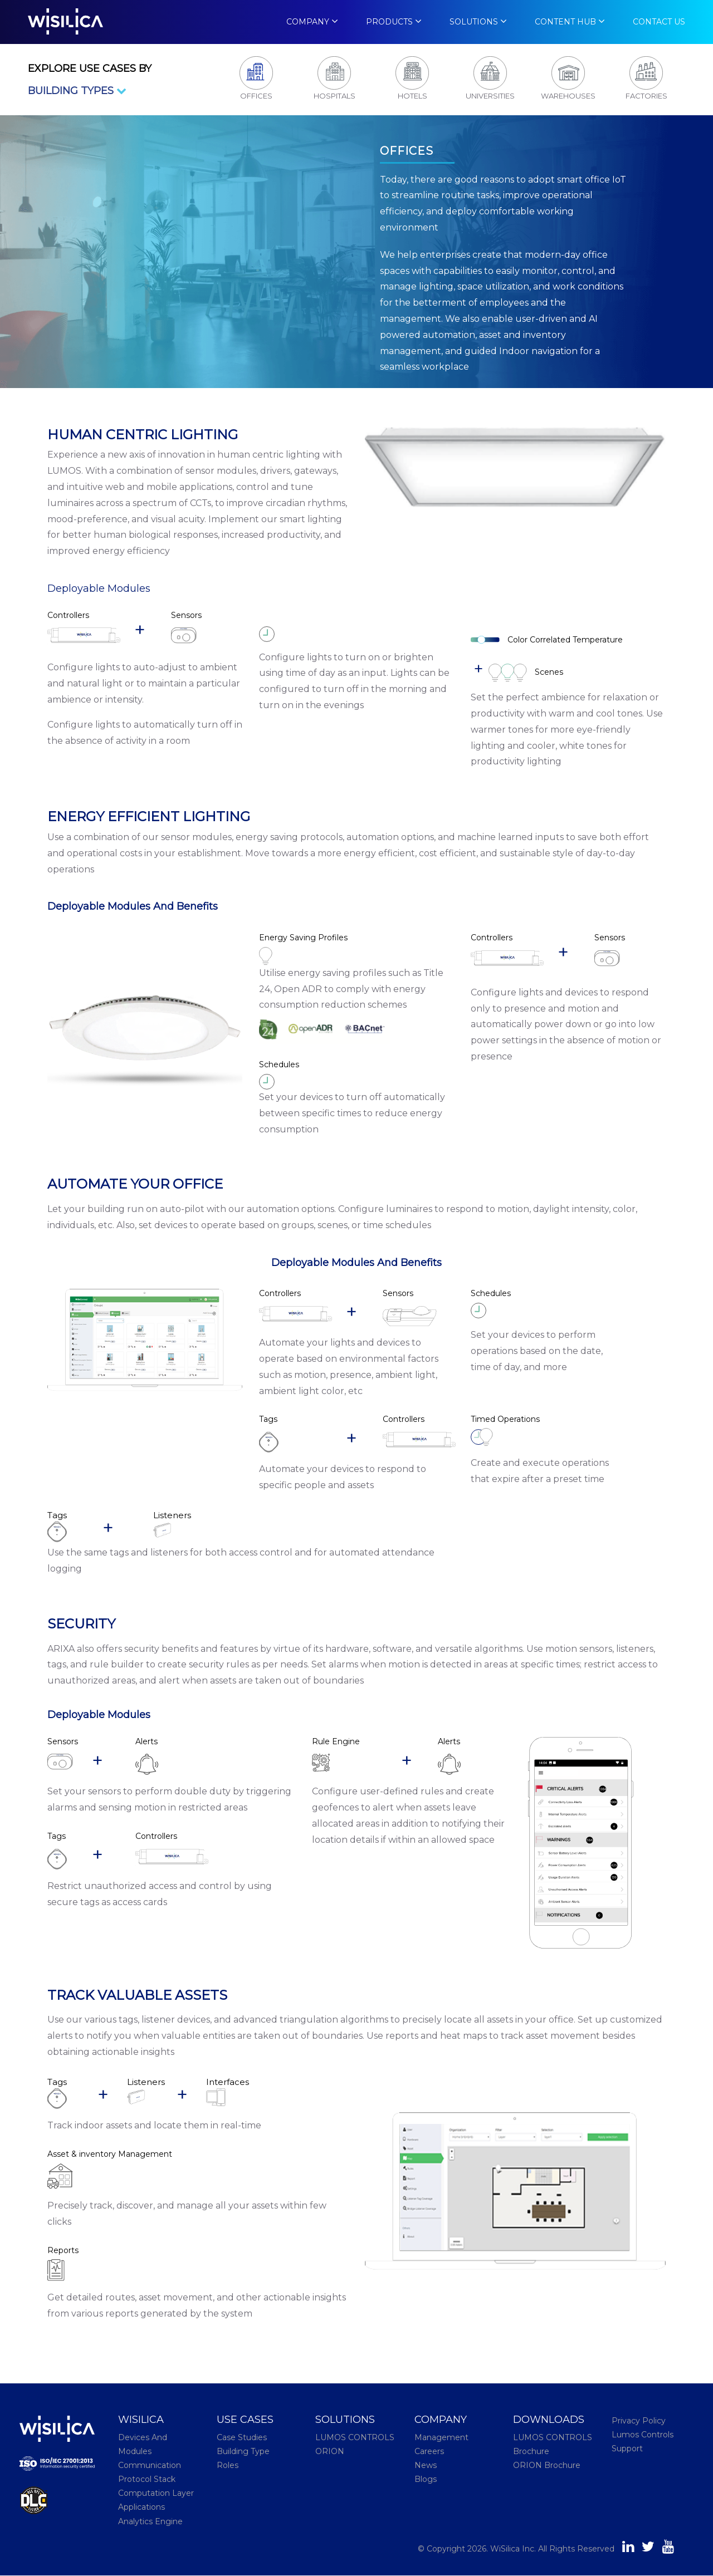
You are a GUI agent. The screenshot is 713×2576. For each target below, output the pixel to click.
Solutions (475, 22)
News (425, 2466)
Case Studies (242, 2437)
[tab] (256, 79)
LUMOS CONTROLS (354, 2437)
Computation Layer (156, 2494)
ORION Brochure (546, 2466)
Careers (429, 2451)
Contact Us (659, 22)
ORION (329, 2451)
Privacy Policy (639, 2421)
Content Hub (565, 22)
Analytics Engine (150, 2521)
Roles (227, 2466)
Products (390, 22)
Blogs (425, 2480)
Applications (141, 2508)
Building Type (243, 2451)
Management (441, 2437)
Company (307, 22)
